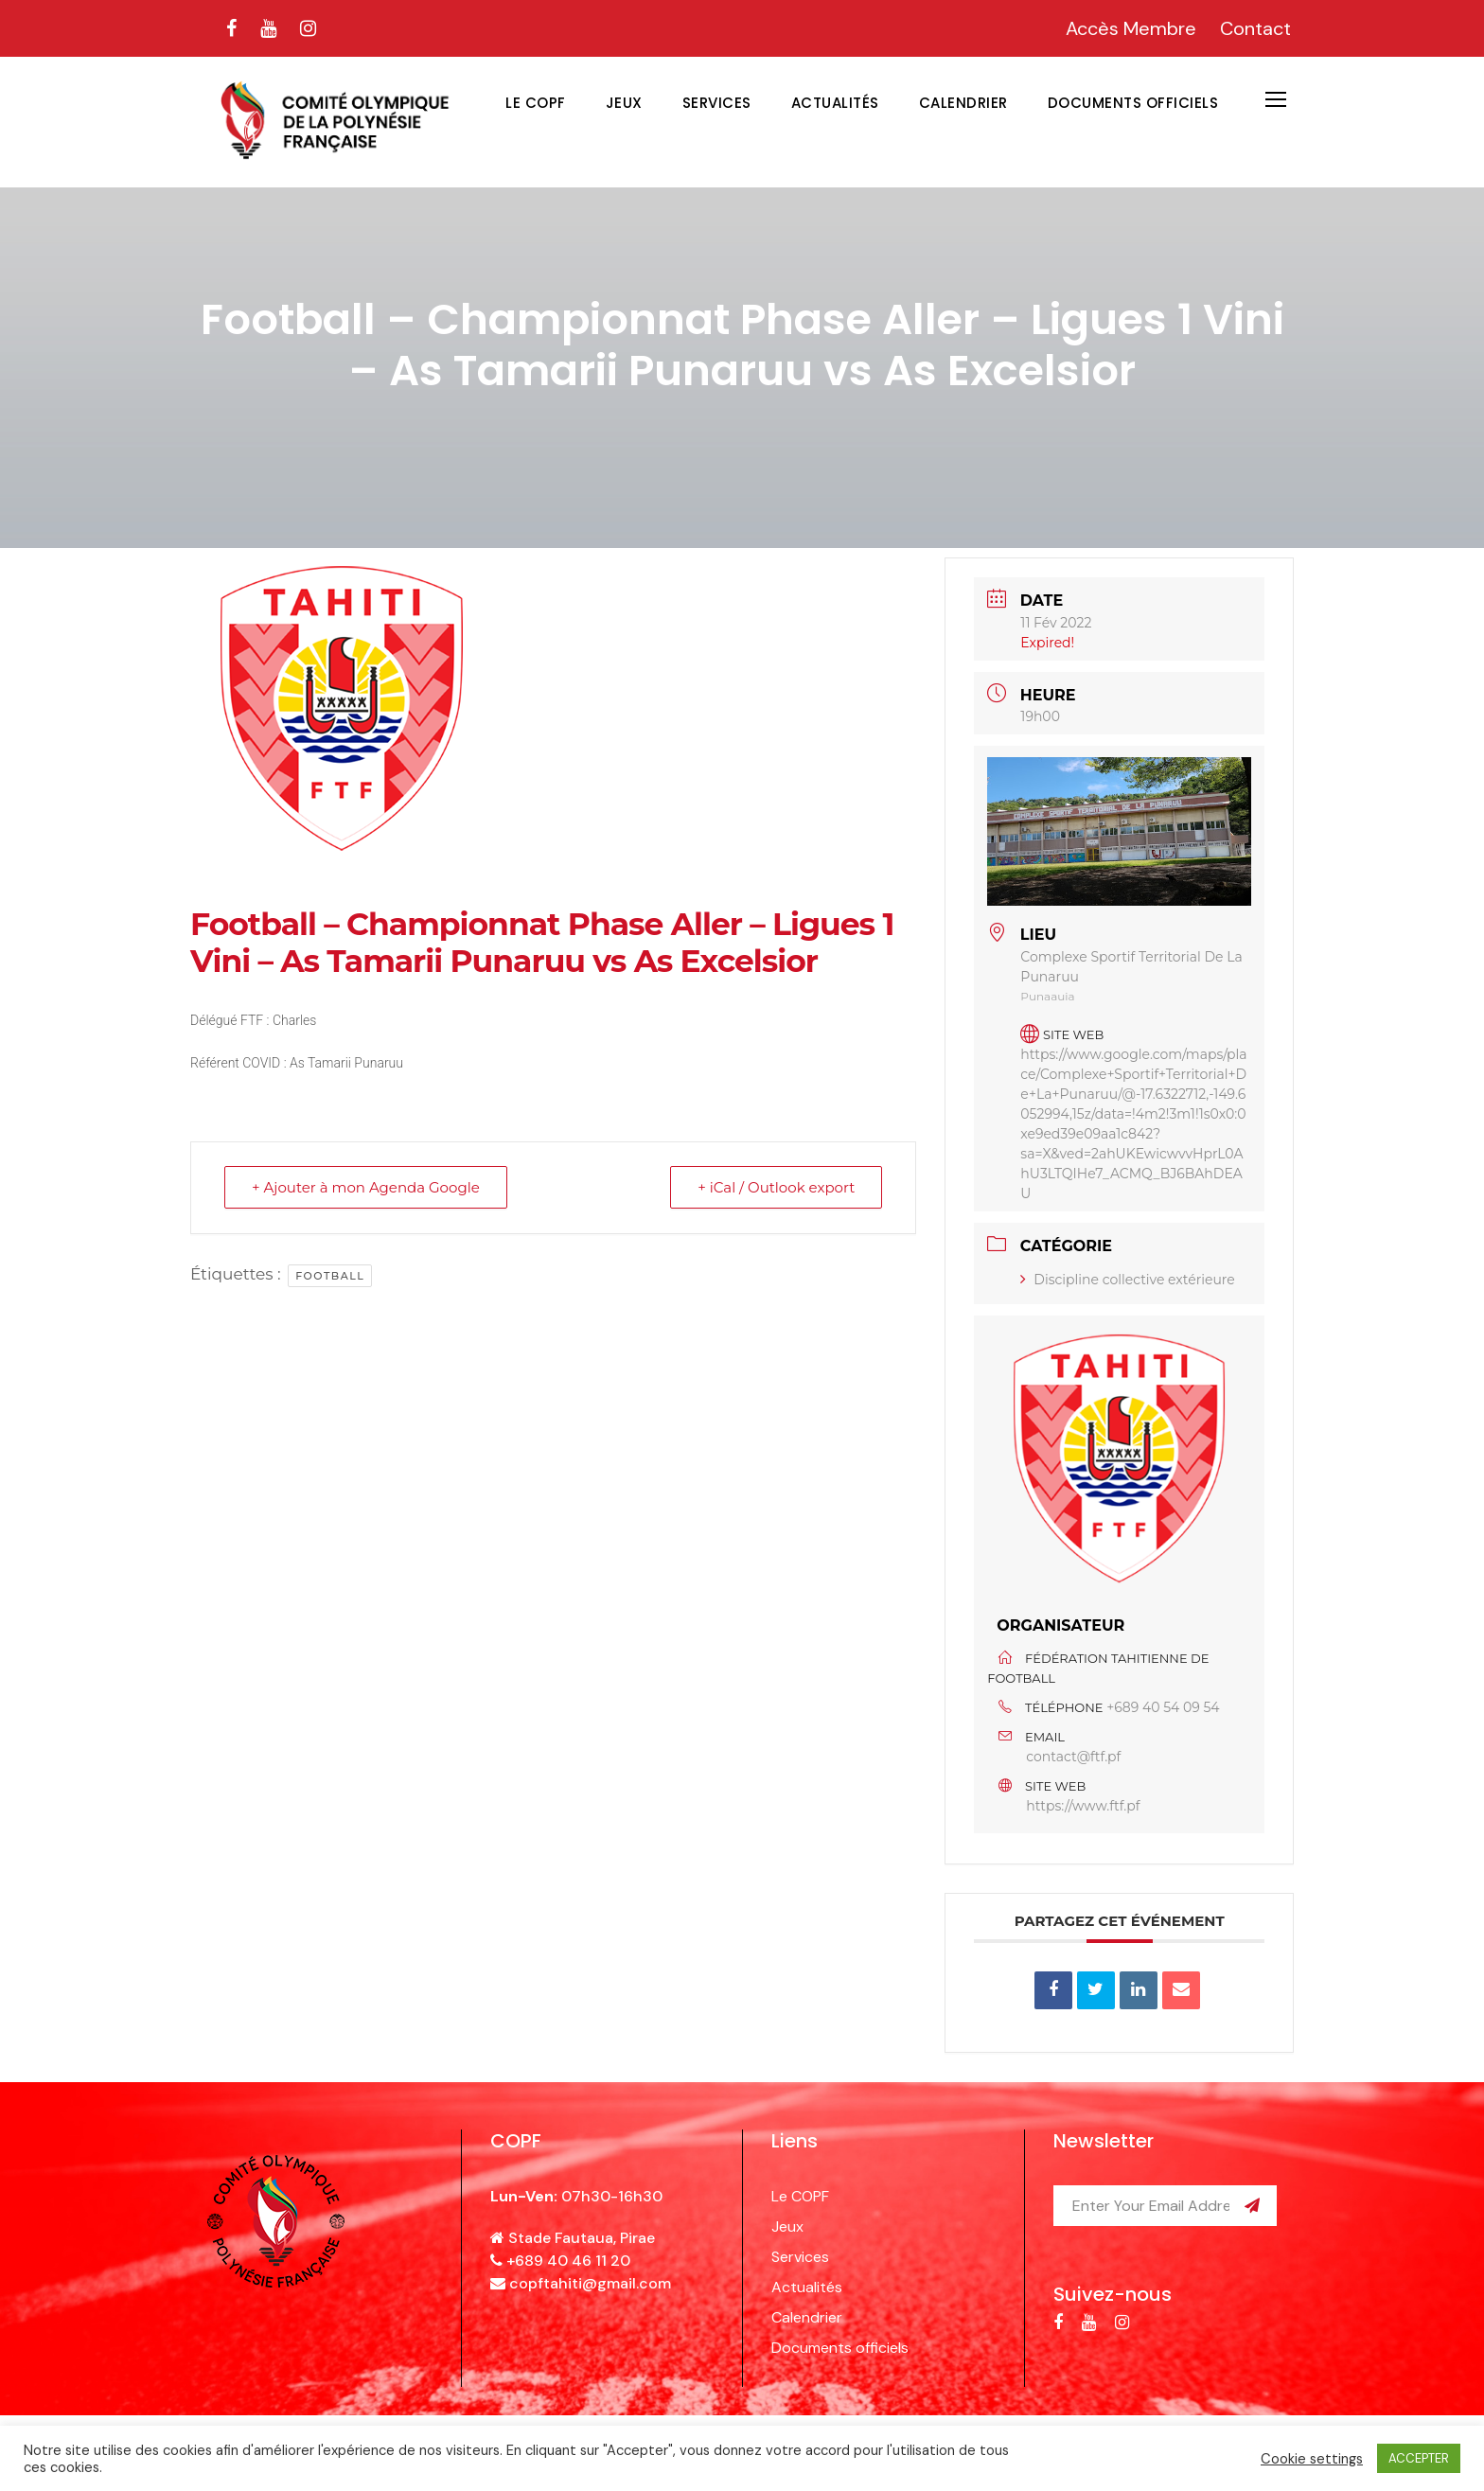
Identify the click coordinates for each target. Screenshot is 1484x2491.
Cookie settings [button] (1312, 2458)
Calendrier (963, 103)
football (329, 1275)
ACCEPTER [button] (1418, 2458)
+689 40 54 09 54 (1163, 1707)
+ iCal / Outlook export (776, 1187)
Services (716, 103)
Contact (1255, 28)
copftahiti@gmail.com (590, 2283)
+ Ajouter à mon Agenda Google (366, 1187)
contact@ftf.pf (1073, 1756)
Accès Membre (1131, 28)
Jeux (624, 103)
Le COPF (535, 103)
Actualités (835, 103)
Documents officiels (1133, 103)
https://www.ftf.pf (1083, 1805)
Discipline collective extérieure (1127, 1279)
